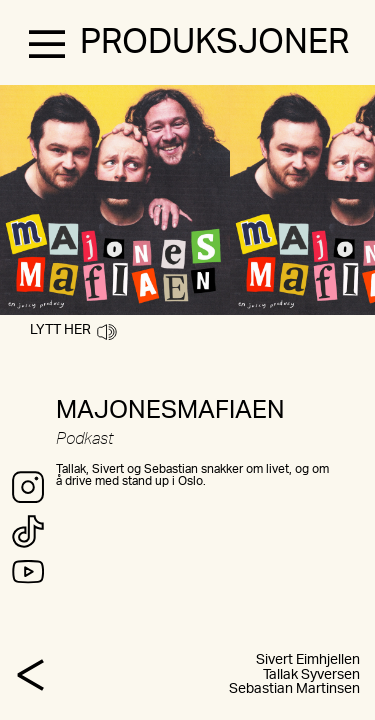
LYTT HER (73, 330)
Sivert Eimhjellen (308, 660)
